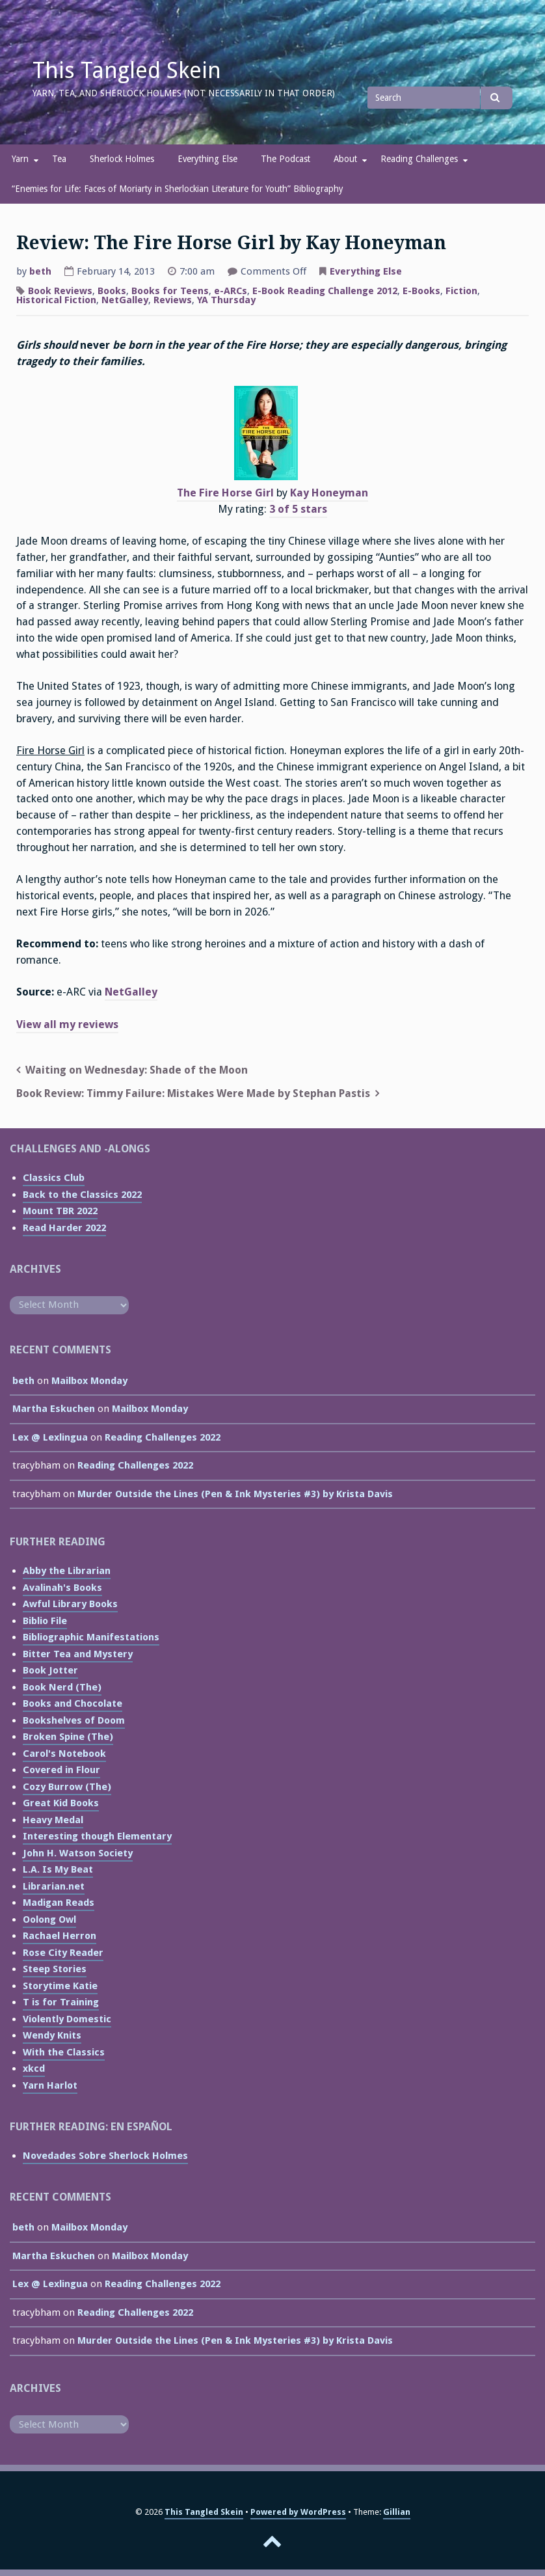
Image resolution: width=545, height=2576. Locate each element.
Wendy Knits (52, 2035)
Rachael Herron (59, 1936)
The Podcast (285, 159)
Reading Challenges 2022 (162, 1437)
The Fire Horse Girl (225, 493)
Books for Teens (170, 291)
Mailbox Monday (89, 1381)
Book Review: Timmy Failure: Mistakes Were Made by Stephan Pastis (193, 1093)
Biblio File (45, 1621)
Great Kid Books (61, 1803)
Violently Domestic (67, 2019)
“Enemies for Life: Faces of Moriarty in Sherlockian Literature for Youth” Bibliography (177, 188)
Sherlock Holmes (122, 159)
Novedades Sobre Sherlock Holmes (105, 2156)
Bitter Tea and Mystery (78, 1654)
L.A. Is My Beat (58, 1869)
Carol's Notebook (64, 1753)
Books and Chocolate (72, 1703)
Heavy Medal (53, 1820)
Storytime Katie (60, 1986)
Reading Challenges (419, 159)
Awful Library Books (70, 1604)
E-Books (421, 291)
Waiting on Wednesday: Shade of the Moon (136, 1070)
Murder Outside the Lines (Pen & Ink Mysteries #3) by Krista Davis (235, 1494)
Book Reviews (60, 291)
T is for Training (61, 2002)
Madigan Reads (58, 1902)
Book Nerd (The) (62, 1687)
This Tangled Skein (127, 70)
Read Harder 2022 (64, 1228)
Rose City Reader (63, 1953)
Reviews (172, 300)
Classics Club (54, 1178)
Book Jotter (50, 1670)
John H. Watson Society (78, 1853)
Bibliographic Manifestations (91, 1637)
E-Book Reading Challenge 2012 (324, 291)
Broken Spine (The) (68, 1736)
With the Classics (64, 2052)
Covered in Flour (61, 1770)
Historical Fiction (56, 300)
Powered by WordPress (298, 2512)
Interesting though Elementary (97, 1836)
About (345, 159)
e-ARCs (230, 291)
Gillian (396, 2512)
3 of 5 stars (298, 509)
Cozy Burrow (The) (67, 1787)
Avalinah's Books (62, 1587)
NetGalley (124, 300)
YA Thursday (226, 300)
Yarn (20, 159)
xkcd (34, 2068)
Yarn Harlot (50, 2085)
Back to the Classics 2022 (82, 1194)
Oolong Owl (49, 1919)
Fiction (461, 291)
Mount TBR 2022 (60, 1211)
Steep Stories (54, 1969)
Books (112, 291)
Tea (59, 159)
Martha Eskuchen (53, 1409)
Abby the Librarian (67, 1571)
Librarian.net (54, 1886)
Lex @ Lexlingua (50, 1437)
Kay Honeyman (329, 493)
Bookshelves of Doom (74, 1720)
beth (40, 271)
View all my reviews (67, 1024)
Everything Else (207, 159)
